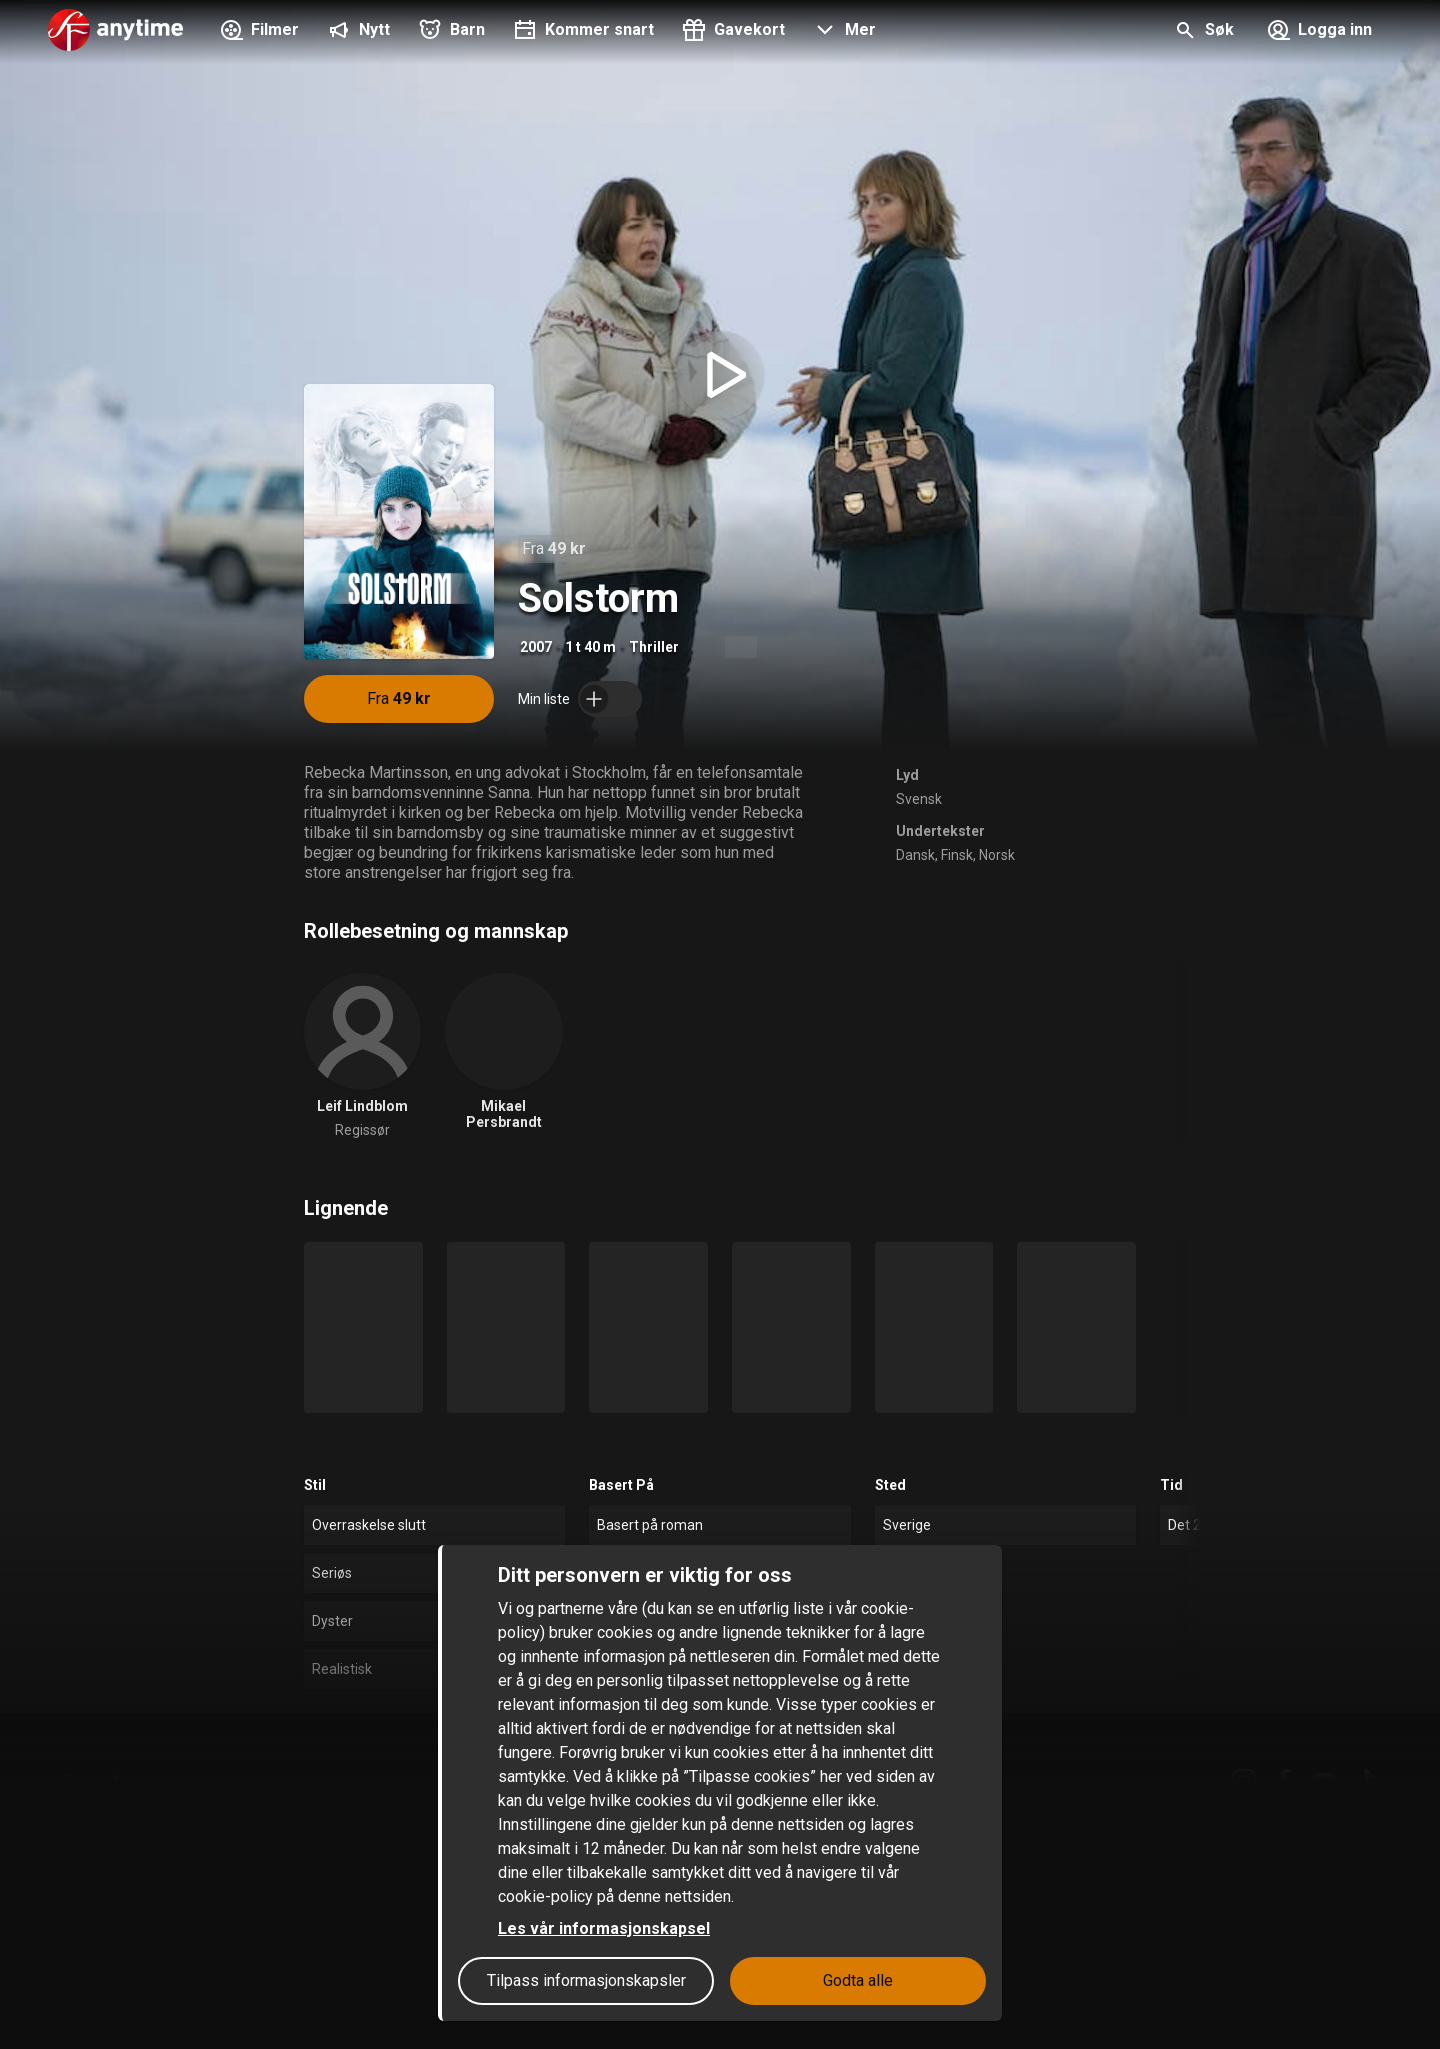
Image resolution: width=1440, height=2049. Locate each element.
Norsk (997, 855)
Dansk (915, 855)
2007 (536, 647)
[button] (842, 32)
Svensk (919, 799)
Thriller (654, 647)
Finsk (957, 855)
